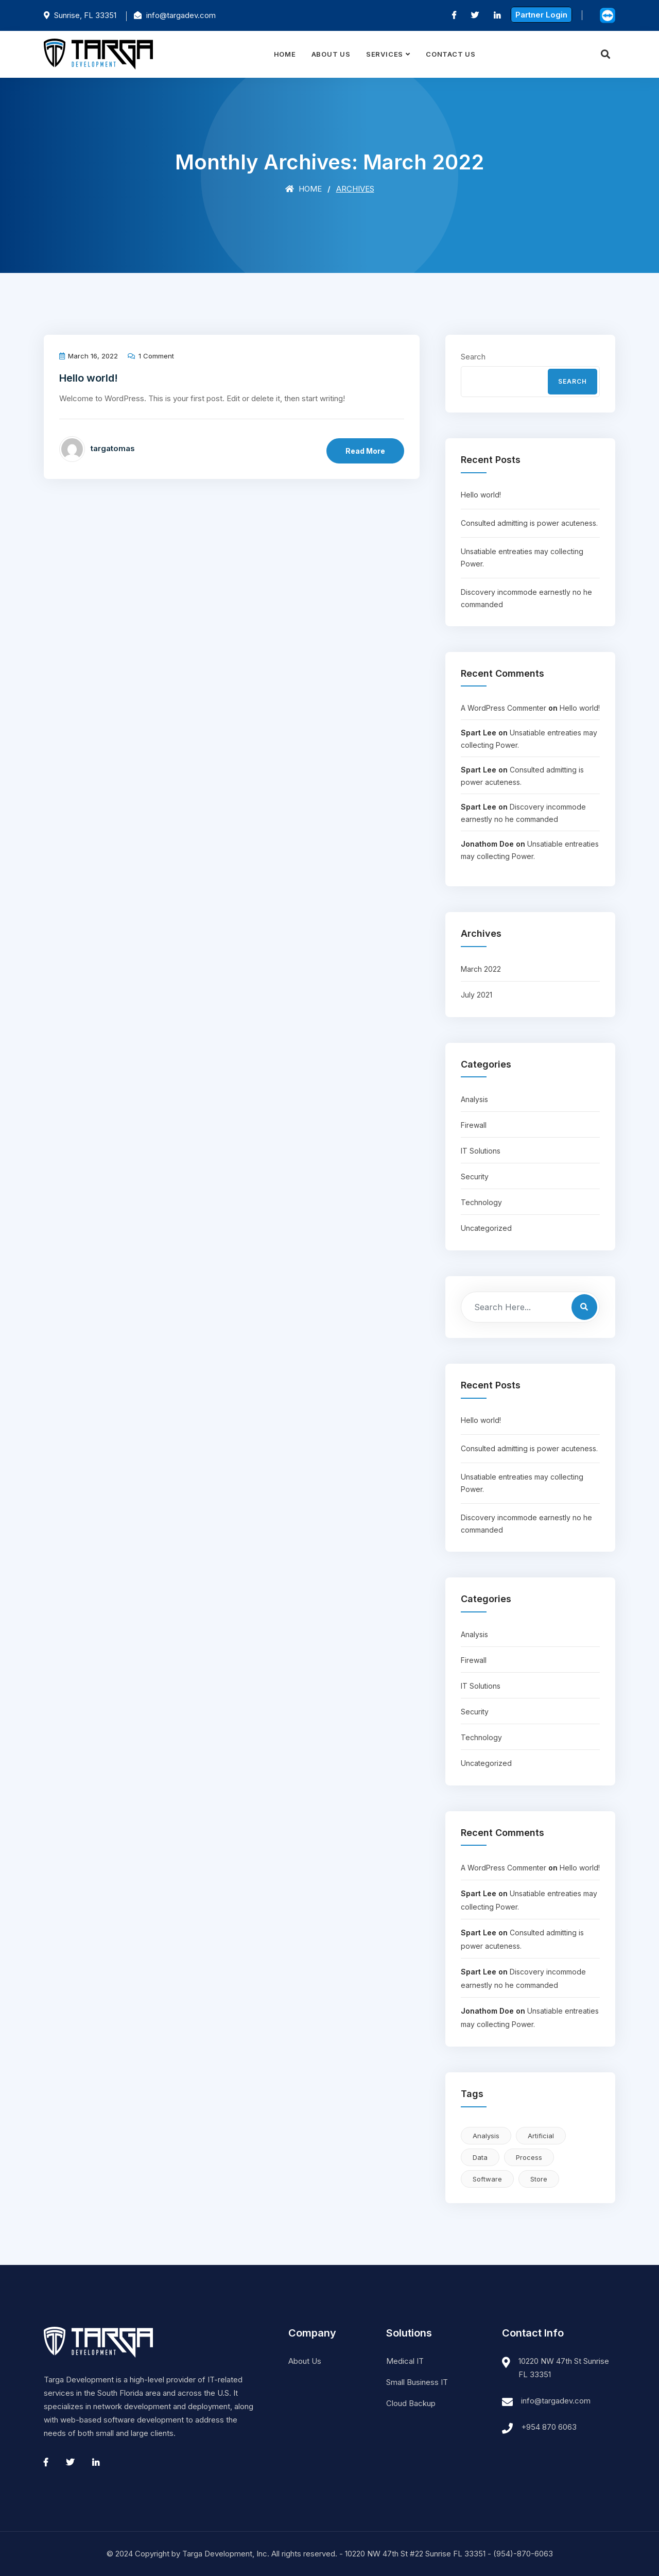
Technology (481, 1202)
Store (538, 2179)
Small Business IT (417, 2382)
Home (285, 54)
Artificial (541, 2136)
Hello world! (88, 378)
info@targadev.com (556, 2401)
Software (487, 2179)
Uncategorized (486, 1228)
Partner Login (541, 15)
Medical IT (405, 2361)
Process (529, 2157)
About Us (331, 54)
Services (384, 54)
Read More (365, 450)
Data (480, 2157)
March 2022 (481, 969)
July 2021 (476, 994)
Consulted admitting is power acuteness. (529, 523)
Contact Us (451, 54)
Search (473, 357)
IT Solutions (480, 1150)
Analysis (474, 1099)
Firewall (474, 1125)
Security (475, 1176)
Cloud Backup (411, 2403)
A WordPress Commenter (503, 707)
